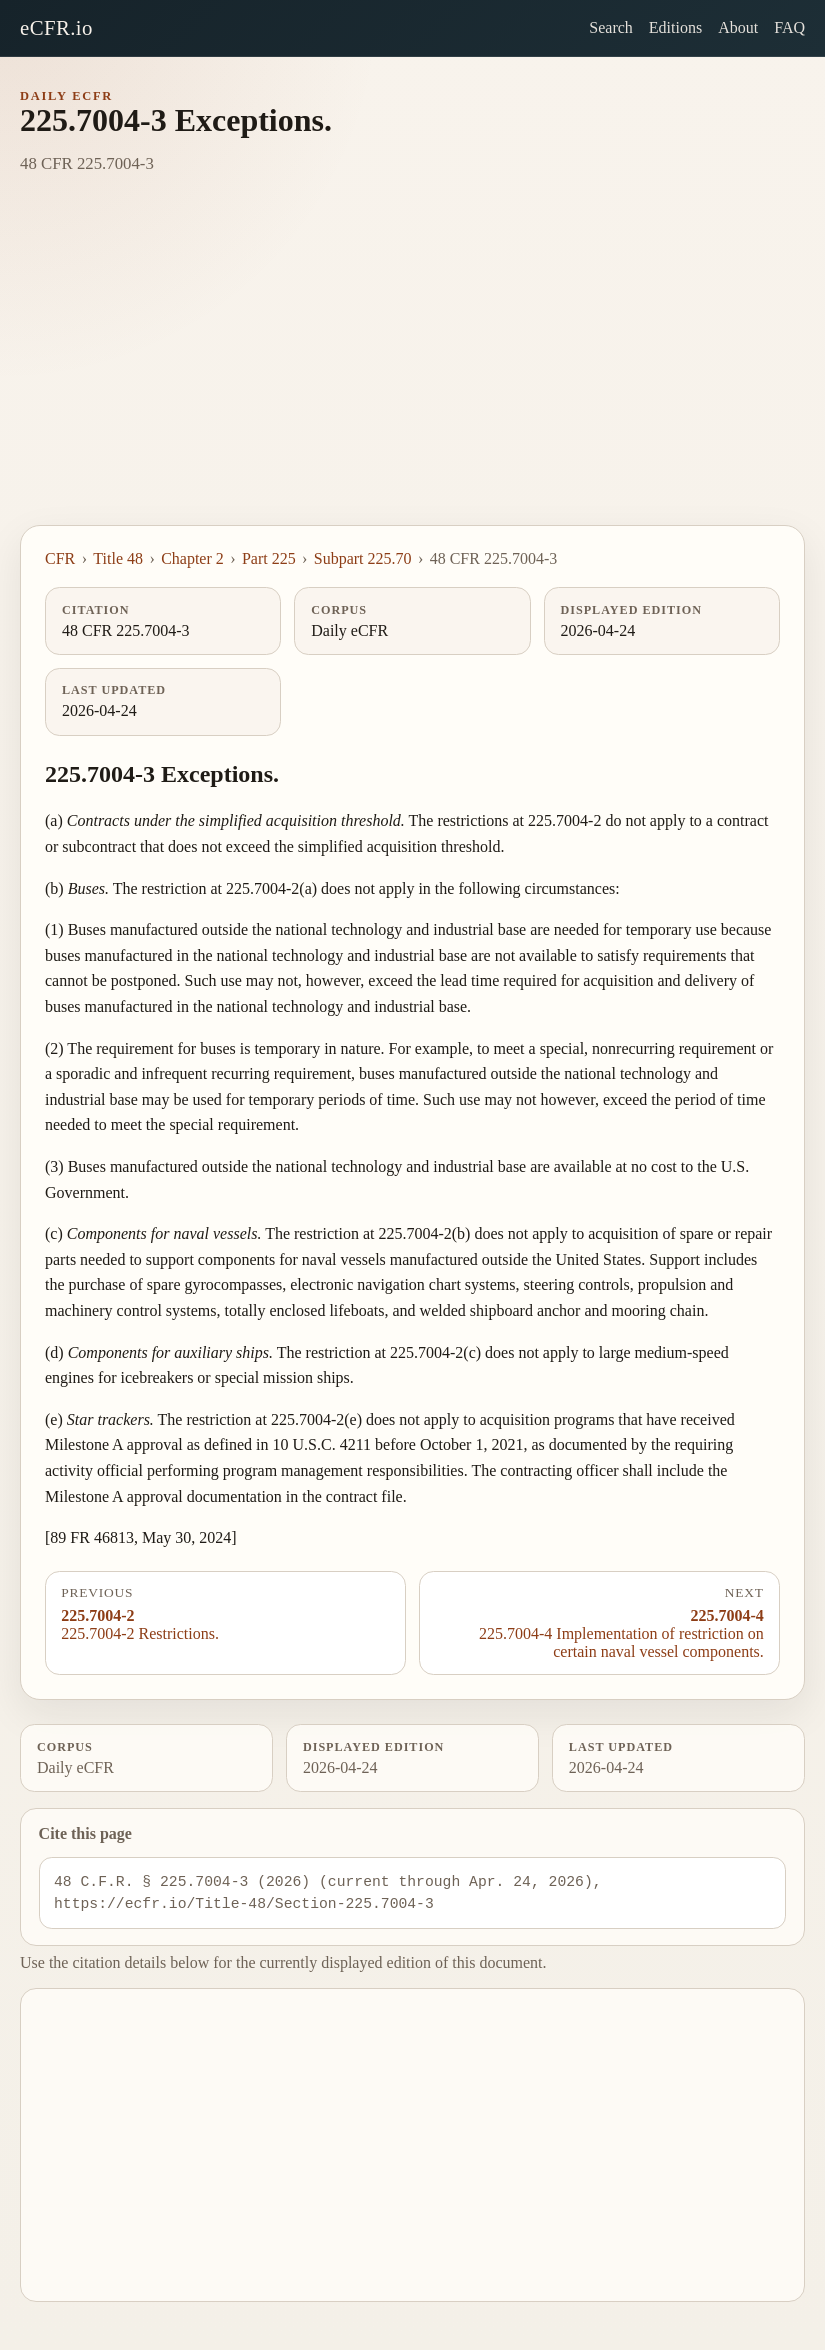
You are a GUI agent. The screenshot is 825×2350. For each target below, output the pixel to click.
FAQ (789, 27)
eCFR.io (56, 27)
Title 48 (118, 558)
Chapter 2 (192, 558)
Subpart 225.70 (363, 558)
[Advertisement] (412, 375)
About (738, 27)
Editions (675, 27)
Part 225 (269, 558)
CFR (60, 558)
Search (611, 27)
